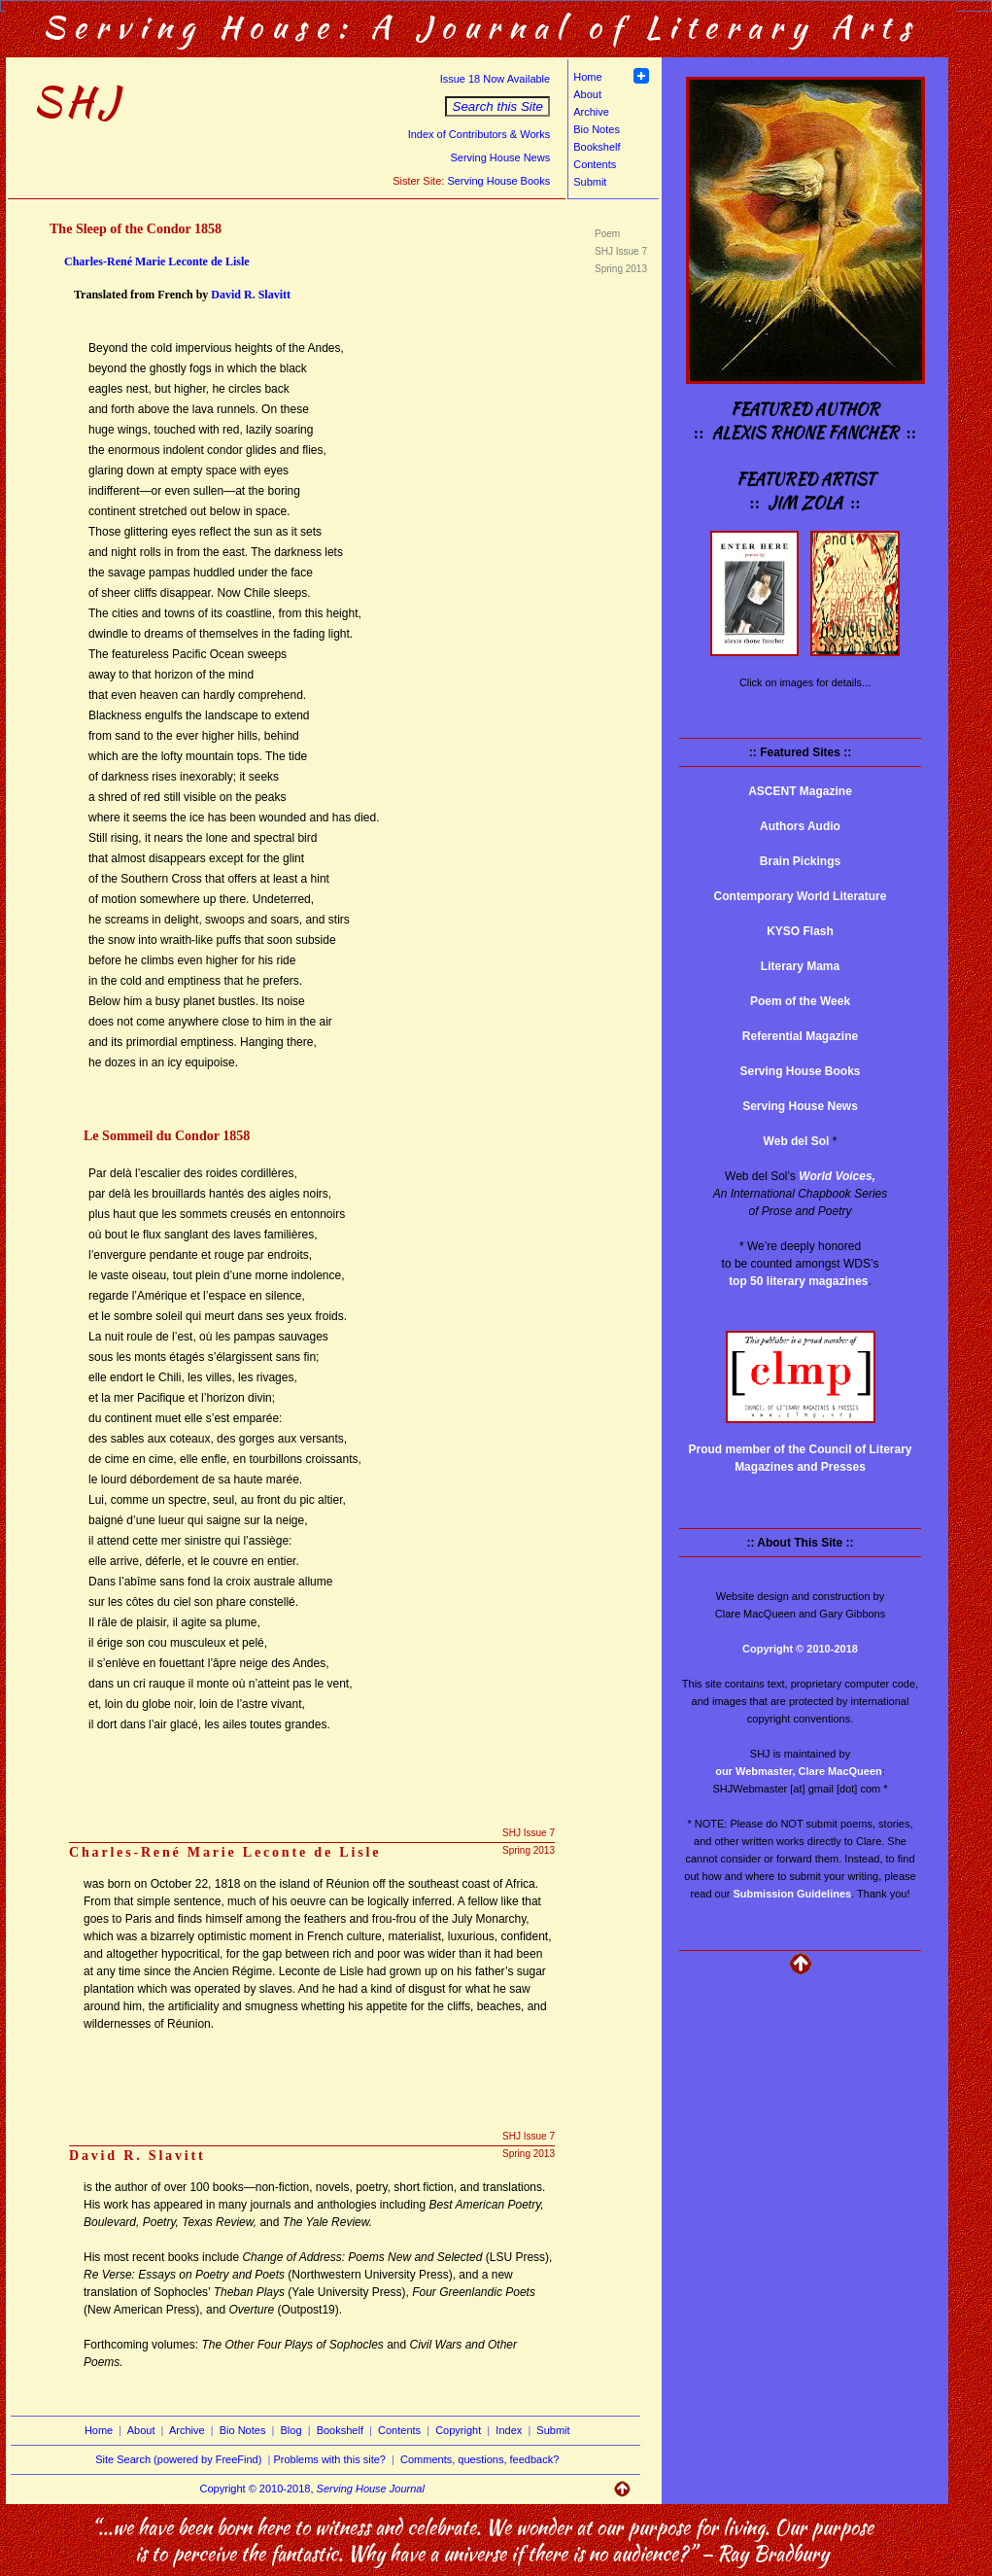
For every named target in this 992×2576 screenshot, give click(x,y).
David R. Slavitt (251, 294)
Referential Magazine (800, 1036)
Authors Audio (800, 826)
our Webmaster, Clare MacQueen (798, 1771)
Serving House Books (498, 181)
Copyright (458, 2430)
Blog (291, 2430)
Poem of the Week (800, 1001)
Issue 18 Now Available (495, 79)
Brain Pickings (800, 861)
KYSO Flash (800, 931)
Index (509, 2430)
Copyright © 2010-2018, (312, 2488)
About (587, 94)
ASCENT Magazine (800, 791)
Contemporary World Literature (800, 896)
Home (587, 77)
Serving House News (500, 157)
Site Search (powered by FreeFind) (178, 2459)
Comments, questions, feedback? (479, 2459)
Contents (594, 164)
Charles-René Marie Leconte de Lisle (157, 261)
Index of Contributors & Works (479, 134)
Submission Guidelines (793, 1893)
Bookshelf (596, 147)
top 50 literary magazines (798, 1281)
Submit (589, 182)
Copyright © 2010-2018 (800, 1648)
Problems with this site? (329, 2459)
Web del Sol (797, 1141)
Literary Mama (800, 966)
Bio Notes (596, 129)
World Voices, (837, 1176)
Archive (591, 112)
